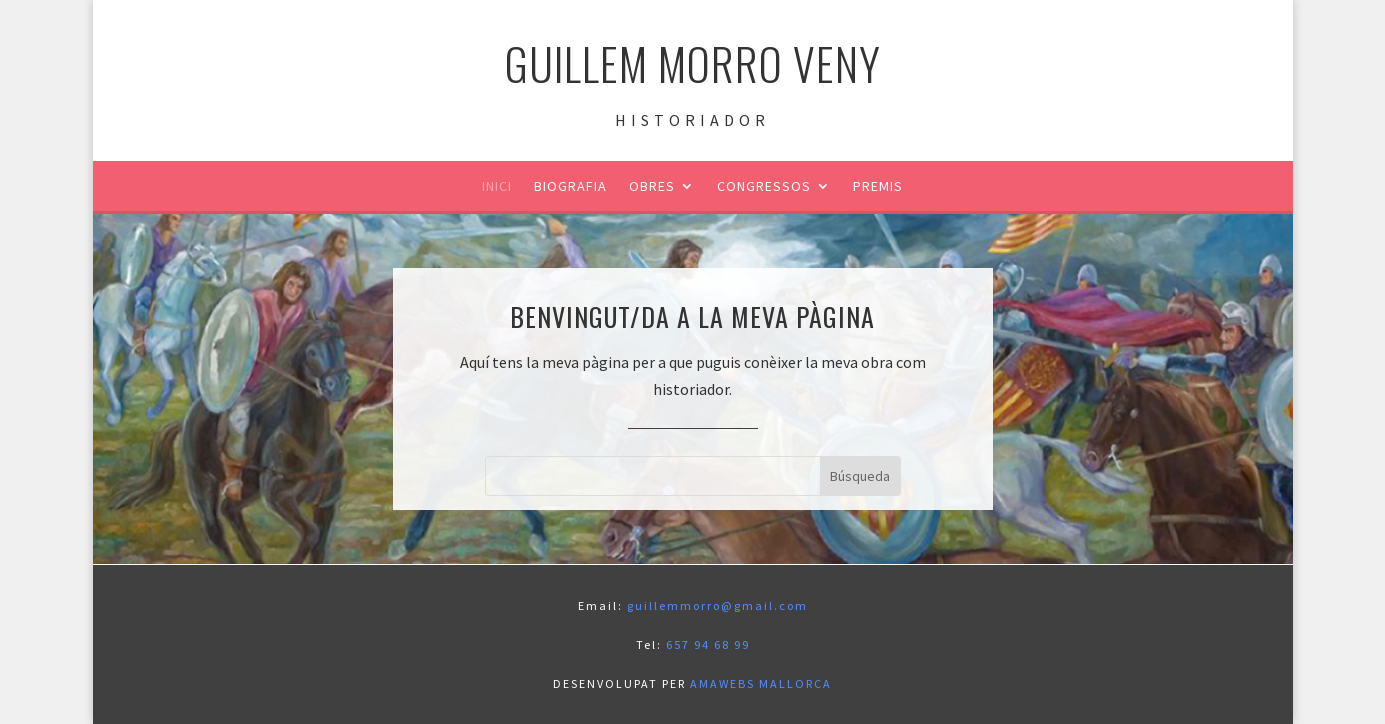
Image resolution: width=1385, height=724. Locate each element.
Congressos (764, 187)
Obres (652, 187)
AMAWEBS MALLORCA (761, 683)
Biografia (570, 187)
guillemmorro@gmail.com (717, 605)
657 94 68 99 (708, 644)
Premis (878, 187)
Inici (497, 187)
